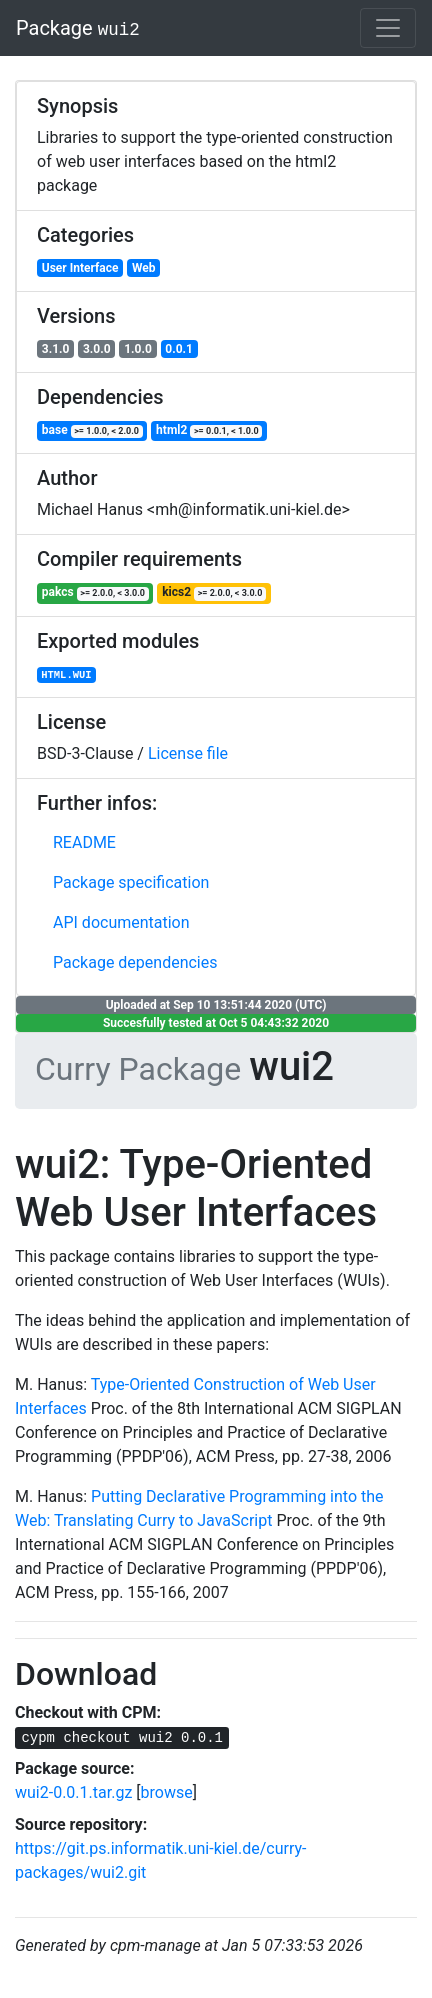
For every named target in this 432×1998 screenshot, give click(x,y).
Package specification (131, 882)
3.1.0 (56, 349)
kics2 (214, 592)
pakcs (95, 592)
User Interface (80, 268)
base (92, 430)
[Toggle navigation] (388, 28)
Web (144, 268)
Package (78, 28)
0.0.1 (179, 349)
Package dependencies (135, 962)
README (84, 842)
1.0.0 (138, 349)
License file (188, 753)
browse (167, 1792)
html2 (209, 430)
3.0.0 (97, 349)
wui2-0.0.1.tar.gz (73, 1792)
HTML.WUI (66, 675)
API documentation (121, 922)
